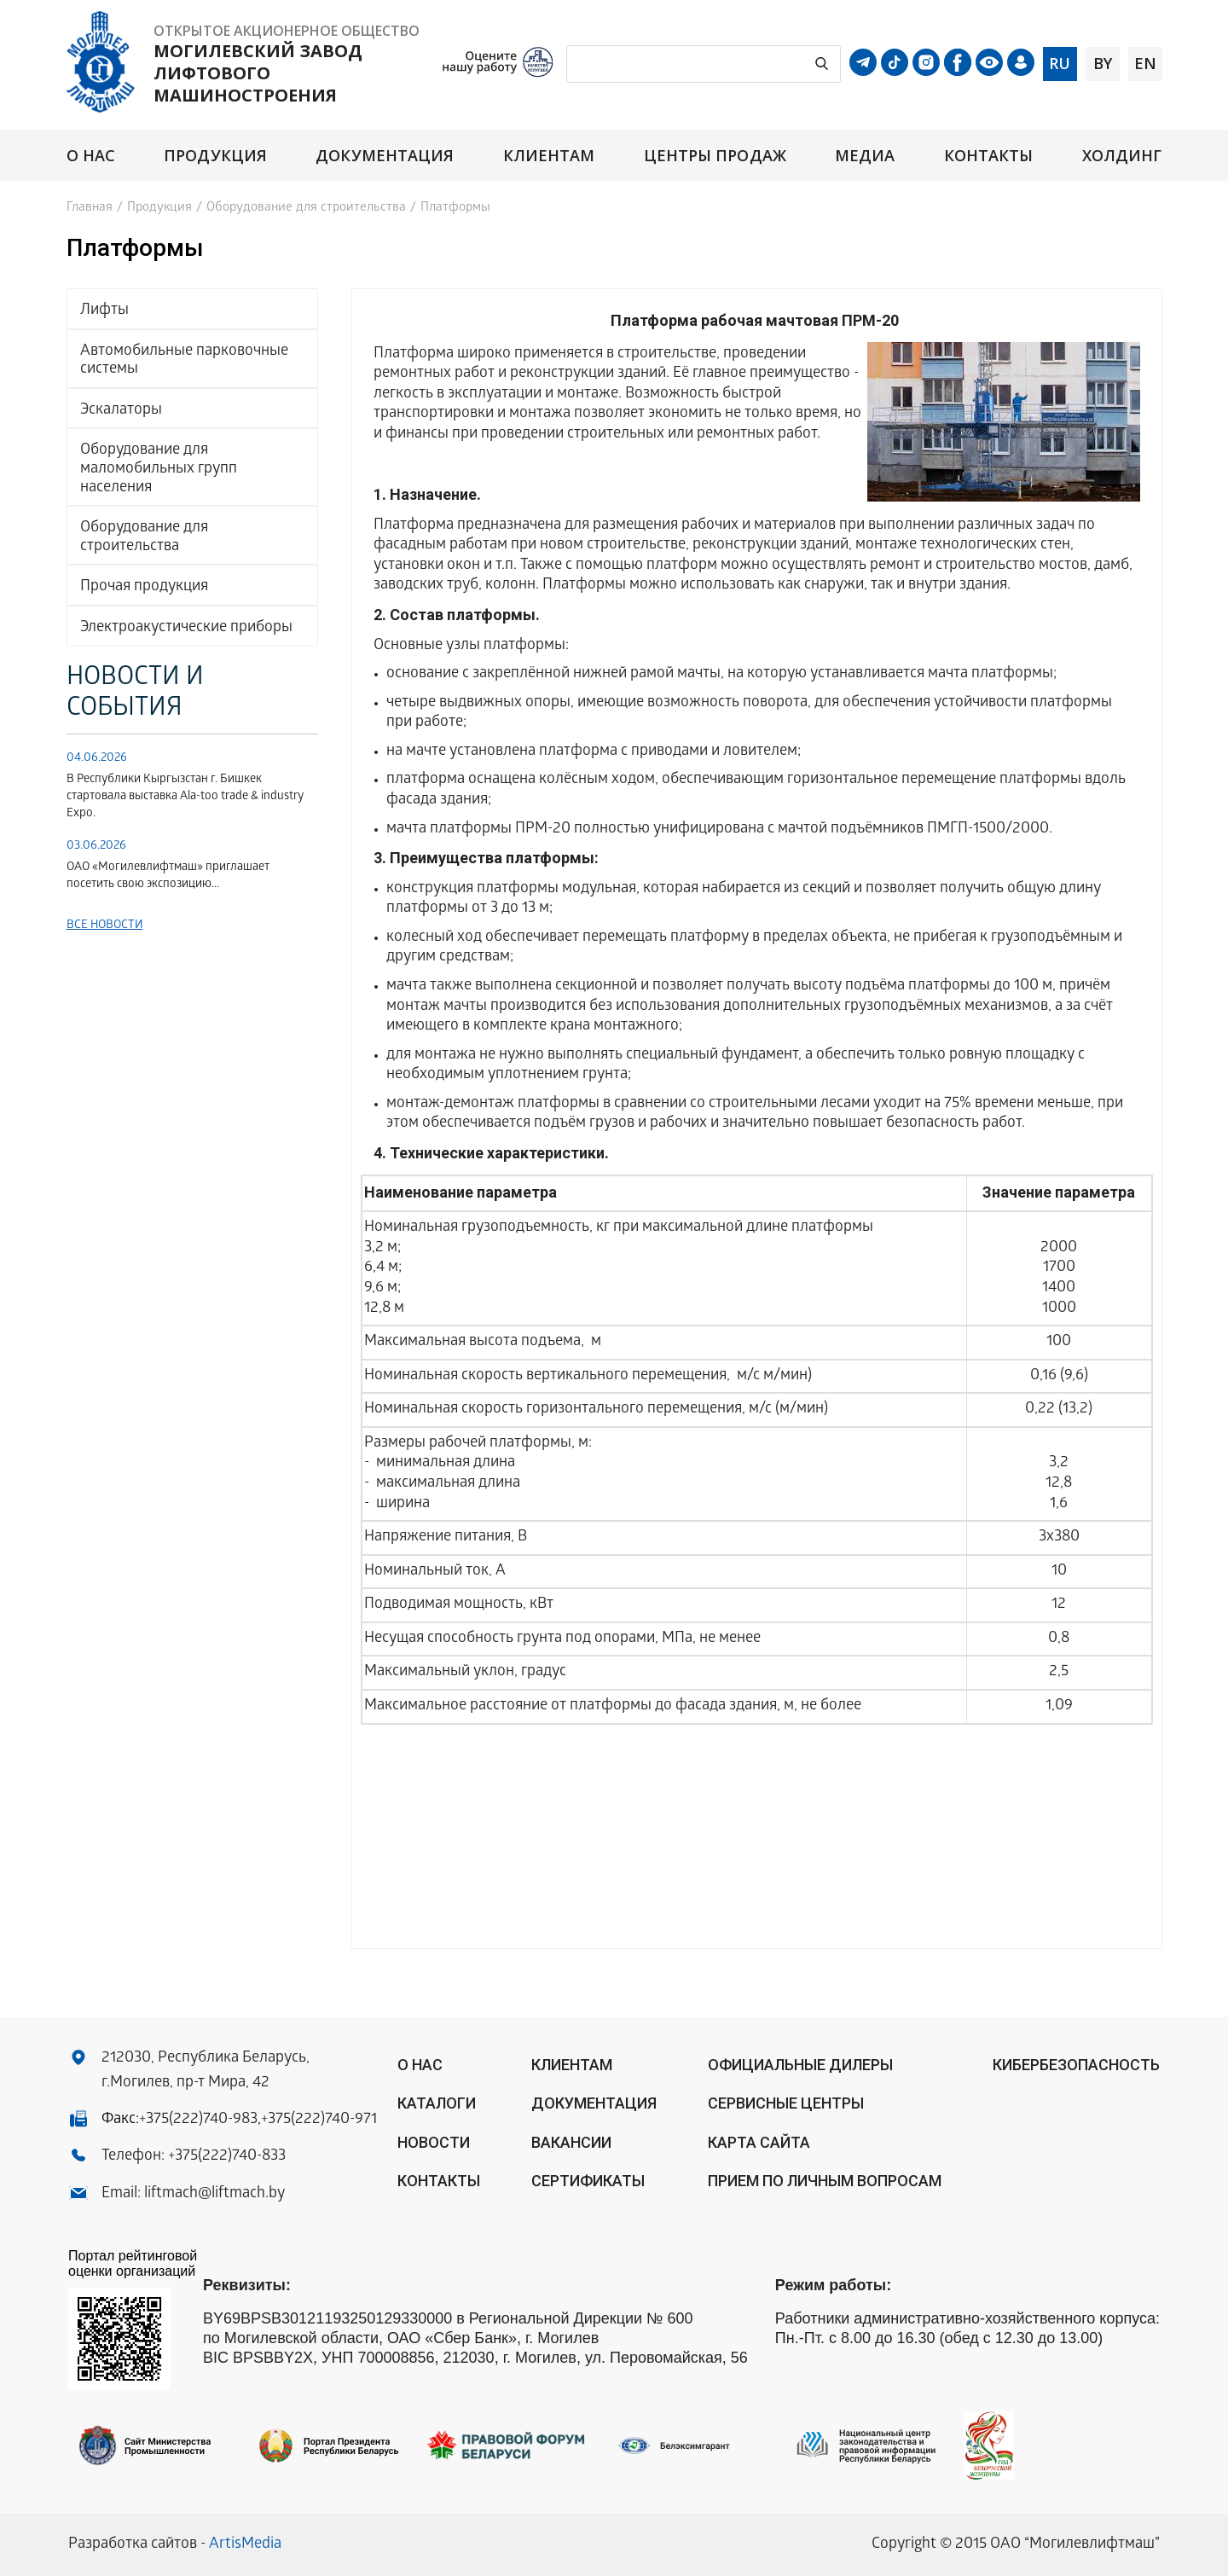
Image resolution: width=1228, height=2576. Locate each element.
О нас (91, 155)
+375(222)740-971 (319, 2120)
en (1145, 63)
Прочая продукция (144, 587)
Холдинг (1122, 155)
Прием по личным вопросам (824, 2181)
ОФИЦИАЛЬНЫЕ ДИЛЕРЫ (800, 2065)
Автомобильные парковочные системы (184, 361)
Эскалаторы (121, 411)
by (1102, 63)
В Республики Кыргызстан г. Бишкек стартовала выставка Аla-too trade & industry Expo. (185, 797)
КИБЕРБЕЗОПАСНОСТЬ (1076, 2065)
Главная (90, 208)
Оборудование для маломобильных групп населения (158, 469)
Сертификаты (588, 2181)
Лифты (104, 311)
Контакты (989, 155)
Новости (433, 2142)
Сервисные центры (786, 2103)
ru (1059, 63)
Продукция (215, 155)
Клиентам (549, 155)
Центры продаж (715, 155)
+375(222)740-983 (198, 2120)
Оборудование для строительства (306, 208)
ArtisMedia (245, 2545)
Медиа (865, 155)
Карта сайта (759, 2142)
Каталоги (436, 2103)
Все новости (105, 926)
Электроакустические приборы (186, 628)
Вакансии (571, 2142)
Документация (385, 155)
